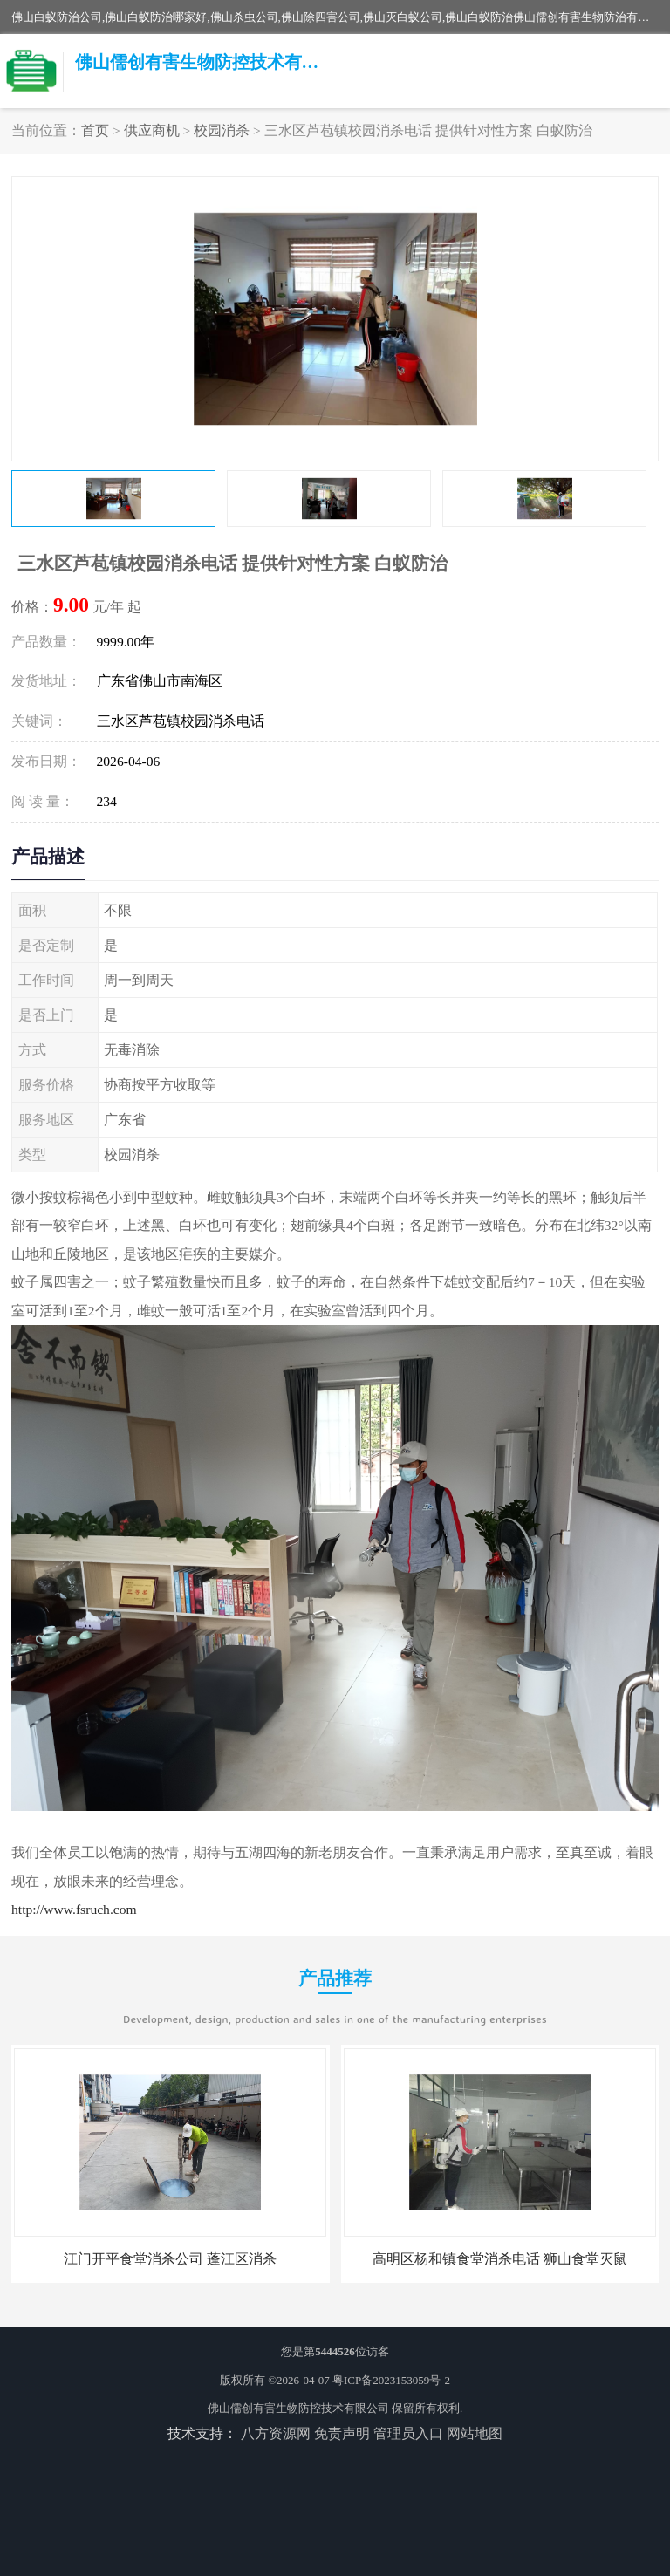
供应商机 (152, 130)
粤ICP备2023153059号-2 (391, 2380)
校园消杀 (222, 130)
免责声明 (342, 2433)
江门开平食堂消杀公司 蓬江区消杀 (170, 2258)
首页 (95, 130)
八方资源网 (276, 2433)
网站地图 (474, 2433)
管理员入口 (408, 2433)
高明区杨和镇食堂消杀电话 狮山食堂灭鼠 (500, 2258)
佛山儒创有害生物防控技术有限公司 (298, 2408)
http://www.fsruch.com (74, 1909)
